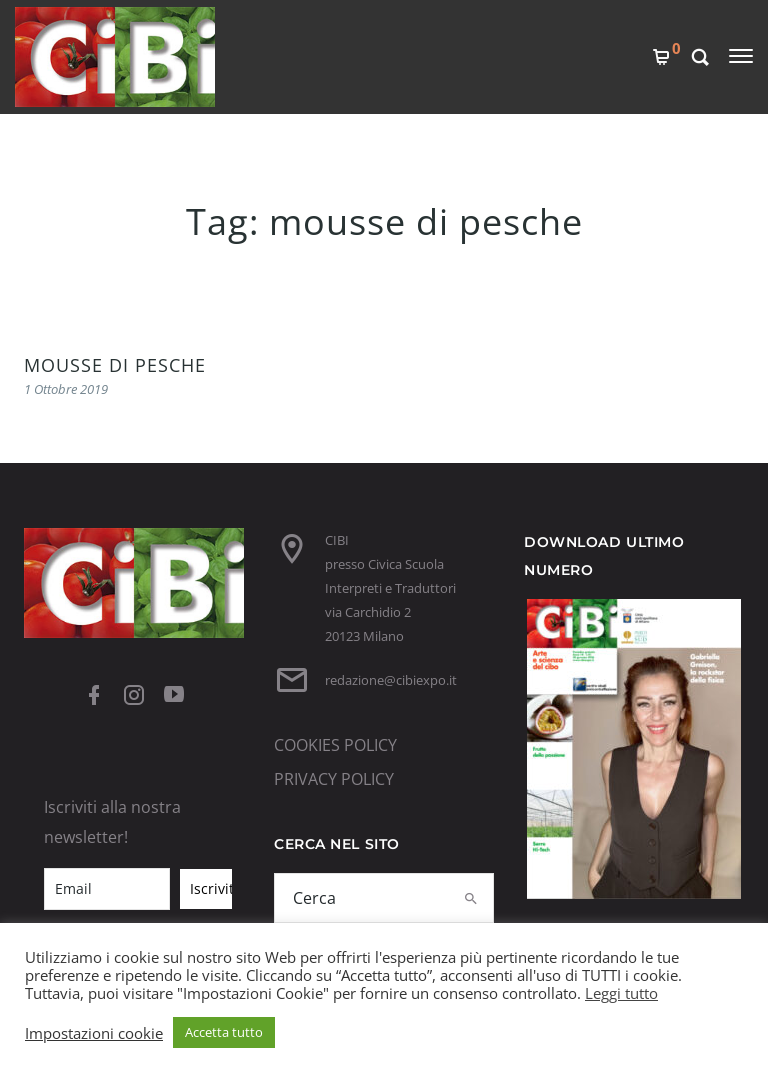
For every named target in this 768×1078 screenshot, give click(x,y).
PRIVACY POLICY (334, 779)
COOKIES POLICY (335, 745)
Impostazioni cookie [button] (94, 1033)
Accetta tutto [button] (224, 1032)
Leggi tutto (621, 993)
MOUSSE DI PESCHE (115, 365)
